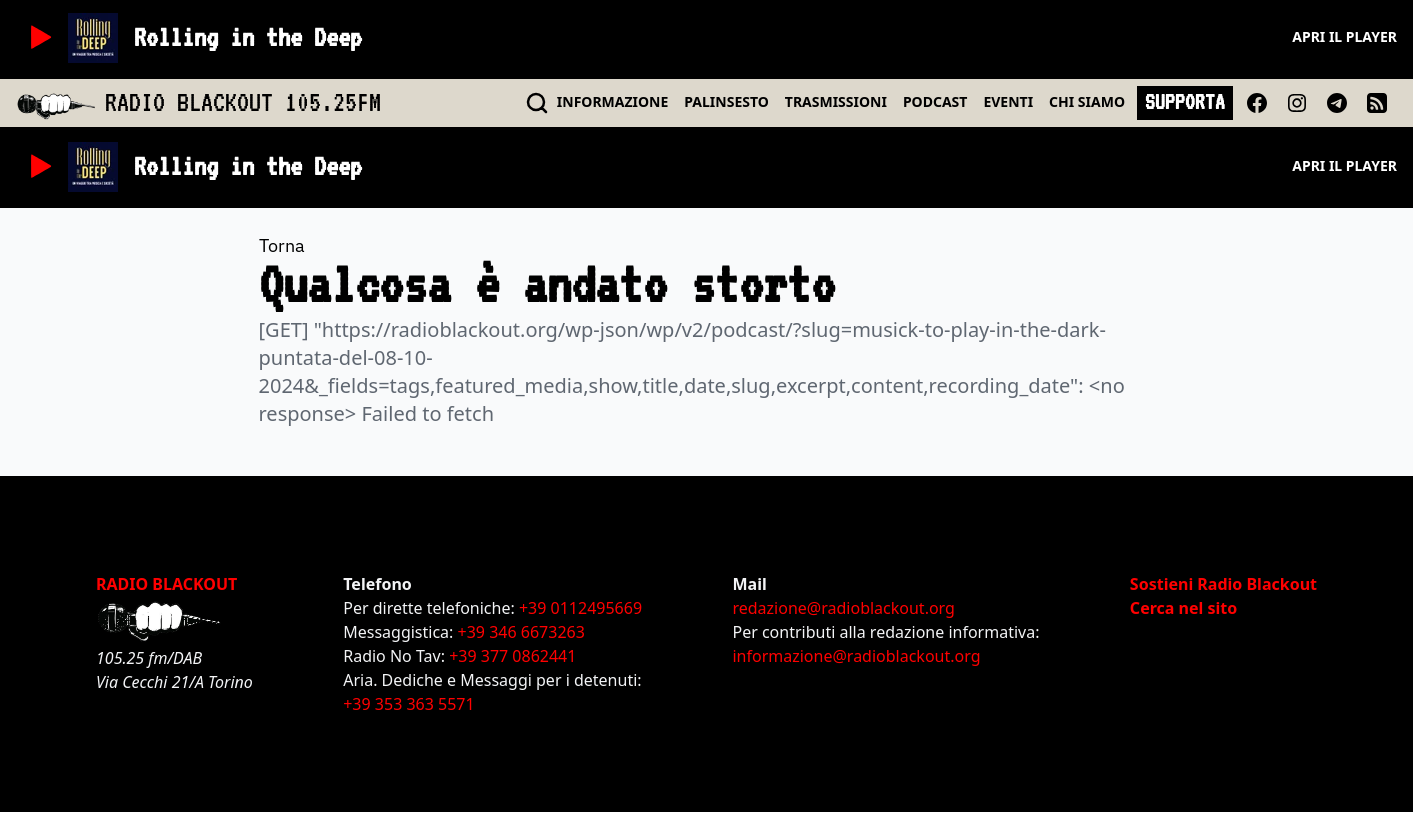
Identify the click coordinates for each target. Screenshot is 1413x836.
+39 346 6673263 (521, 632)
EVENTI (1008, 101)
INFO (613, 101)
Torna (282, 245)
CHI (1087, 101)
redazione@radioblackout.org (843, 608)
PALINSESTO (726, 101)
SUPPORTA (1185, 102)
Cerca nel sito (1183, 608)
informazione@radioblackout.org (856, 656)
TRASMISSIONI (836, 101)
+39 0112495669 (580, 608)
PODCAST (935, 101)
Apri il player (1344, 36)
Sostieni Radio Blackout (1223, 584)
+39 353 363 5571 (408, 704)
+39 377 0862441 (512, 656)
